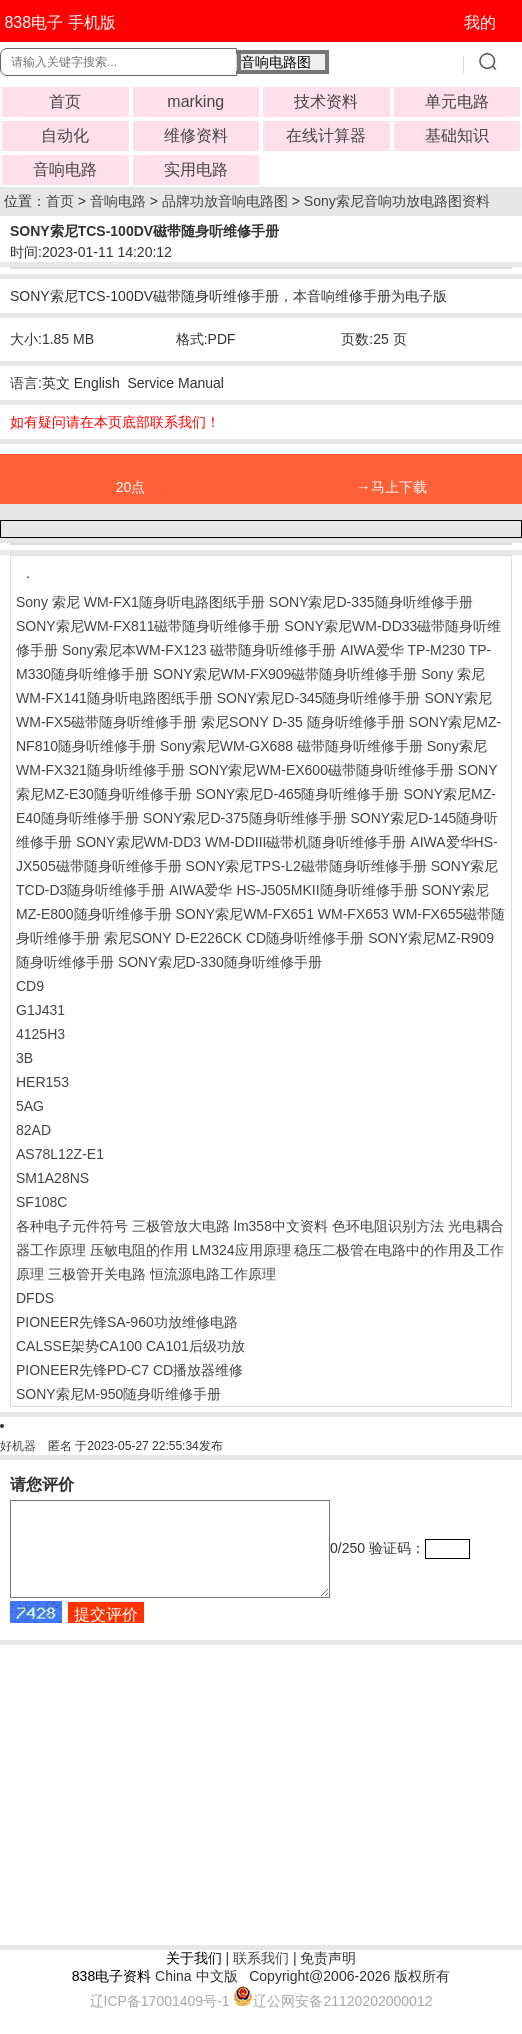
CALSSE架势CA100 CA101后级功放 (130, 1346)
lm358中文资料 (281, 1226)
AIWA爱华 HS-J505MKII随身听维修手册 (293, 890)
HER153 (42, 1082)
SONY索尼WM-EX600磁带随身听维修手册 (321, 770)
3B (24, 1058)
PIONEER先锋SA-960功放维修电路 (127, 1322)
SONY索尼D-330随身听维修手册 (220, 962)
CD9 (30, 986)
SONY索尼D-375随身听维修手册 (245, 818)
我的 (480, 22)
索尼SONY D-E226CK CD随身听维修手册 (234, 938)
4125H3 (40, 1034)
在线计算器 (326, 135)
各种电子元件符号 (72, 1226)
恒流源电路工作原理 (213, 1274)
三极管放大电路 (181, 1226)
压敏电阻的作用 (139, 1250)
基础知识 (457, 135)
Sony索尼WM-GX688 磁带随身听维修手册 (291, 746)
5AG (30, 1106)
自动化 (65, 135)
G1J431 (40, 1010)
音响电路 (65, 169)
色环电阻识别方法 (388, 1226)
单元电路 (457, 101)
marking (195, 101)
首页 (65, 101)
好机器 (18, 1446)
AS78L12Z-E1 (60, 1154)
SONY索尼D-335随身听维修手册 (371, 602)
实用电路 (196, 169)
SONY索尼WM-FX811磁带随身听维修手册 (148, 626)
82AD (33, 1130)
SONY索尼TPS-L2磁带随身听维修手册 (306, 866)
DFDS (35, 1298)
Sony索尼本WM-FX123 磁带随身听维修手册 (199, 650)
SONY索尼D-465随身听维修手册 (298, 794)
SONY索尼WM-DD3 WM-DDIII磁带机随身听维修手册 (241, 842)
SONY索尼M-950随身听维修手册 (118, 1394)
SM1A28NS (52, 1178)
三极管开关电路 (97, 1274)
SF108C (41, 1202)
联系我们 (261, 1976)
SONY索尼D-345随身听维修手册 (319, 698)
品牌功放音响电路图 (225, 201)
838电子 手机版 (59, 22)
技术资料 (326, 101)
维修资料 (196, 135)
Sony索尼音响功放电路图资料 (397, 201)
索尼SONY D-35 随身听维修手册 (303, 722)
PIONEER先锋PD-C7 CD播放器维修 (129, 1370)
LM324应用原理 (241, 1250)
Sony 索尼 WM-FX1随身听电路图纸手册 (142, 602)
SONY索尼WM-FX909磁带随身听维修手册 (285, 674)
